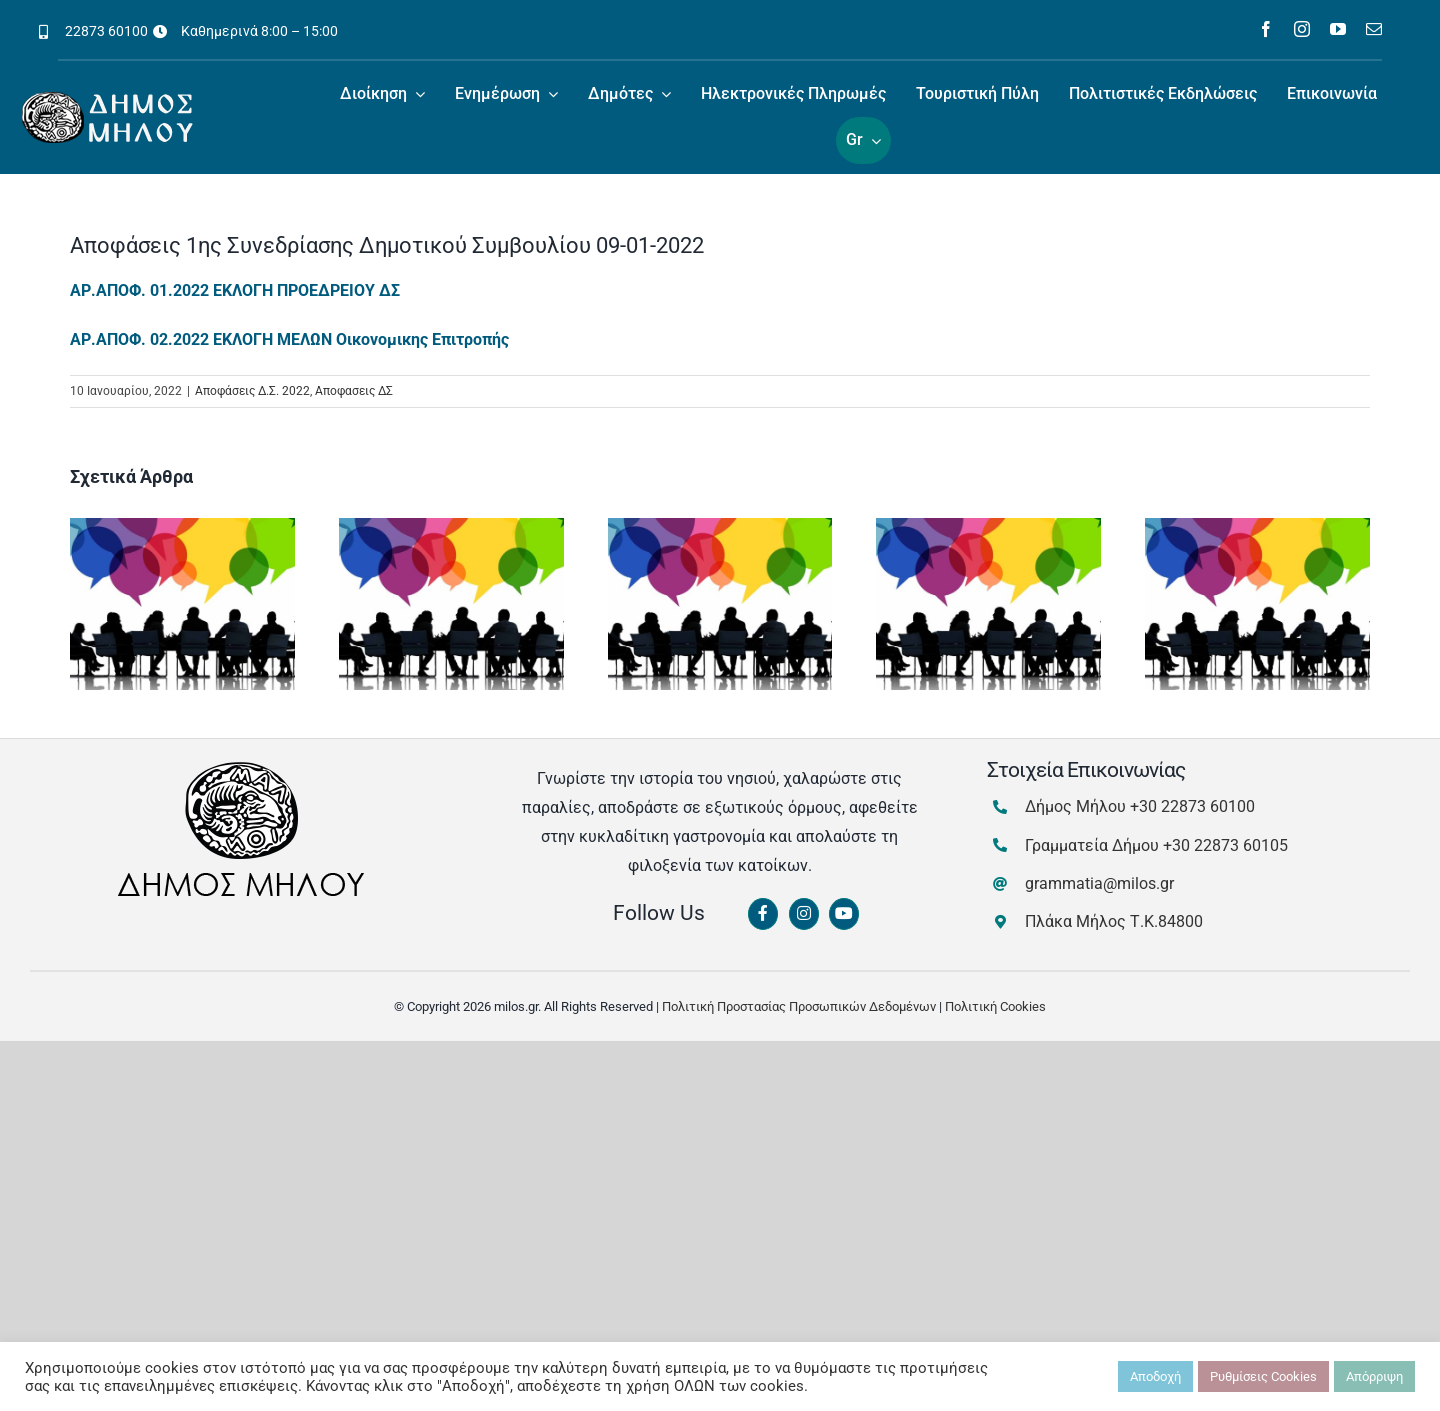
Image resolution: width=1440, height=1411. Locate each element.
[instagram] (1302, 29)
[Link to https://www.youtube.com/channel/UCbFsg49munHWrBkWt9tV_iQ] (844, 914)
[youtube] (1338, 29)
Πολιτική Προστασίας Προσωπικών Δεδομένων (799, 1006)
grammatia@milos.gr (1099, 883)
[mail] (1374, 29)
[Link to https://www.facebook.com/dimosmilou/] (763, 914)
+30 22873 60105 (1225, 845)
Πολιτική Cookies (995, 1006)
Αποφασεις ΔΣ (354, 391)
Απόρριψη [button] (1374, 1376)
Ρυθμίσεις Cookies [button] (1263, 1376)
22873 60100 (106, 31)
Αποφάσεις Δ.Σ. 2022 (252, 391)
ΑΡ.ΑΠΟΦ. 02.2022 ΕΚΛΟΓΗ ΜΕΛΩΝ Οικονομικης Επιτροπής (289, 339)
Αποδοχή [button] (1155, 1376)
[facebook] (1266, 29)
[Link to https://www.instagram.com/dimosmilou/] (804, 914)
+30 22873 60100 (1192, 806)
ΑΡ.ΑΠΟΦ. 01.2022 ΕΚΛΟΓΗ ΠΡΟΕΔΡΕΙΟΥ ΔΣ (235, 290)
